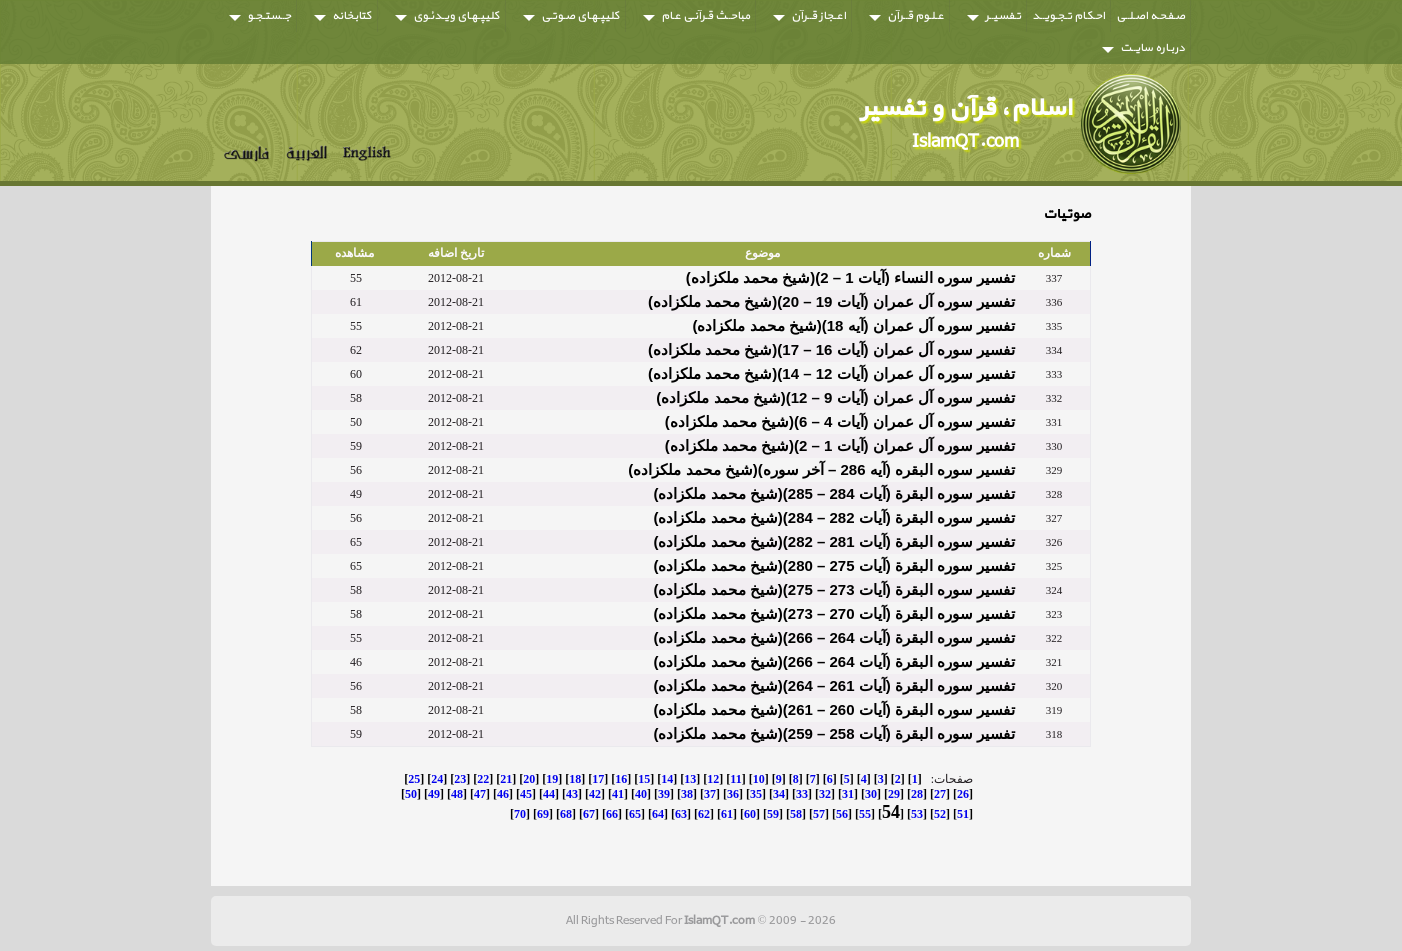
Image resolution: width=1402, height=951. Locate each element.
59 (773, 814)
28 (917, 794)
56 (842, 814)
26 (963, 794)
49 (434, 794)
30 (871, 794)
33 (802, 794)
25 (414, 779)
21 (506, 779)
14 (667, 779)
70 (520, 814)
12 (713, 779)
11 (735, 779)
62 (704, 814)
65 (635, 814)
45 (526, 794)
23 (460, 779)
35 (756, 794)
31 (848, 794)
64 (658, 814)
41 (618, 794)
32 (825, 794)
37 (710, 794)
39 (664, 794)
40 (641, 794)
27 (940, 794)
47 (480, 794)
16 (621, 779)
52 (940, 814)
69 (543, 814)
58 (796, 814)
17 (598, 779)
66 (612, 814)
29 (894, 794)
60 (750, 814)
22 (483, 779)
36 (733, 794)
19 (552, 779)
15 (644, 779)
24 (437, 779)
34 (779, 794)
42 (595, 794)
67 (589, 814)
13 (690, 779)
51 (963, 814)
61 (727, 814)
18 (575, 779)
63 (681, 814)
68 (566, 814)
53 (917, 814)
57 (819, 814)
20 (529, 779)
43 (572, 794)
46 (503, 794)
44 (549, 794)
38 (687, 794)
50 (411, 794)
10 (759, 779)
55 (865, 814)
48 (457, 794)
